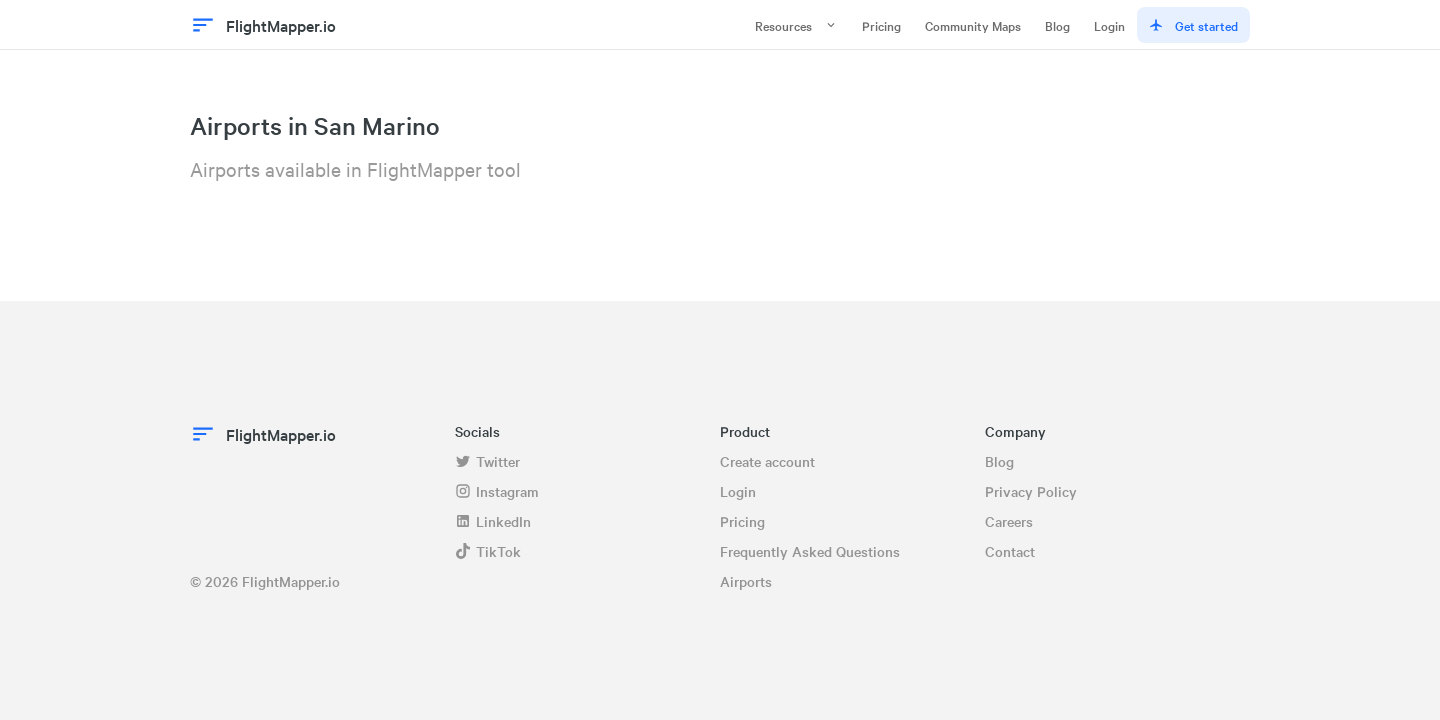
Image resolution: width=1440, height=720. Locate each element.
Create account (767, 461)
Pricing (881, 25)
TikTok (488, 551)
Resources (796, 25)
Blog (1057, 25)
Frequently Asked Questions (810, 551)
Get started (1193, 25)
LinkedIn (493, 521)
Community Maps (973, 25)
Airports (746, 581)
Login (1109, 25)
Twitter (487, 461)
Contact (1010, 551)
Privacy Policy (1031, 491)
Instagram (497, 491)
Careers (1009, 521)
